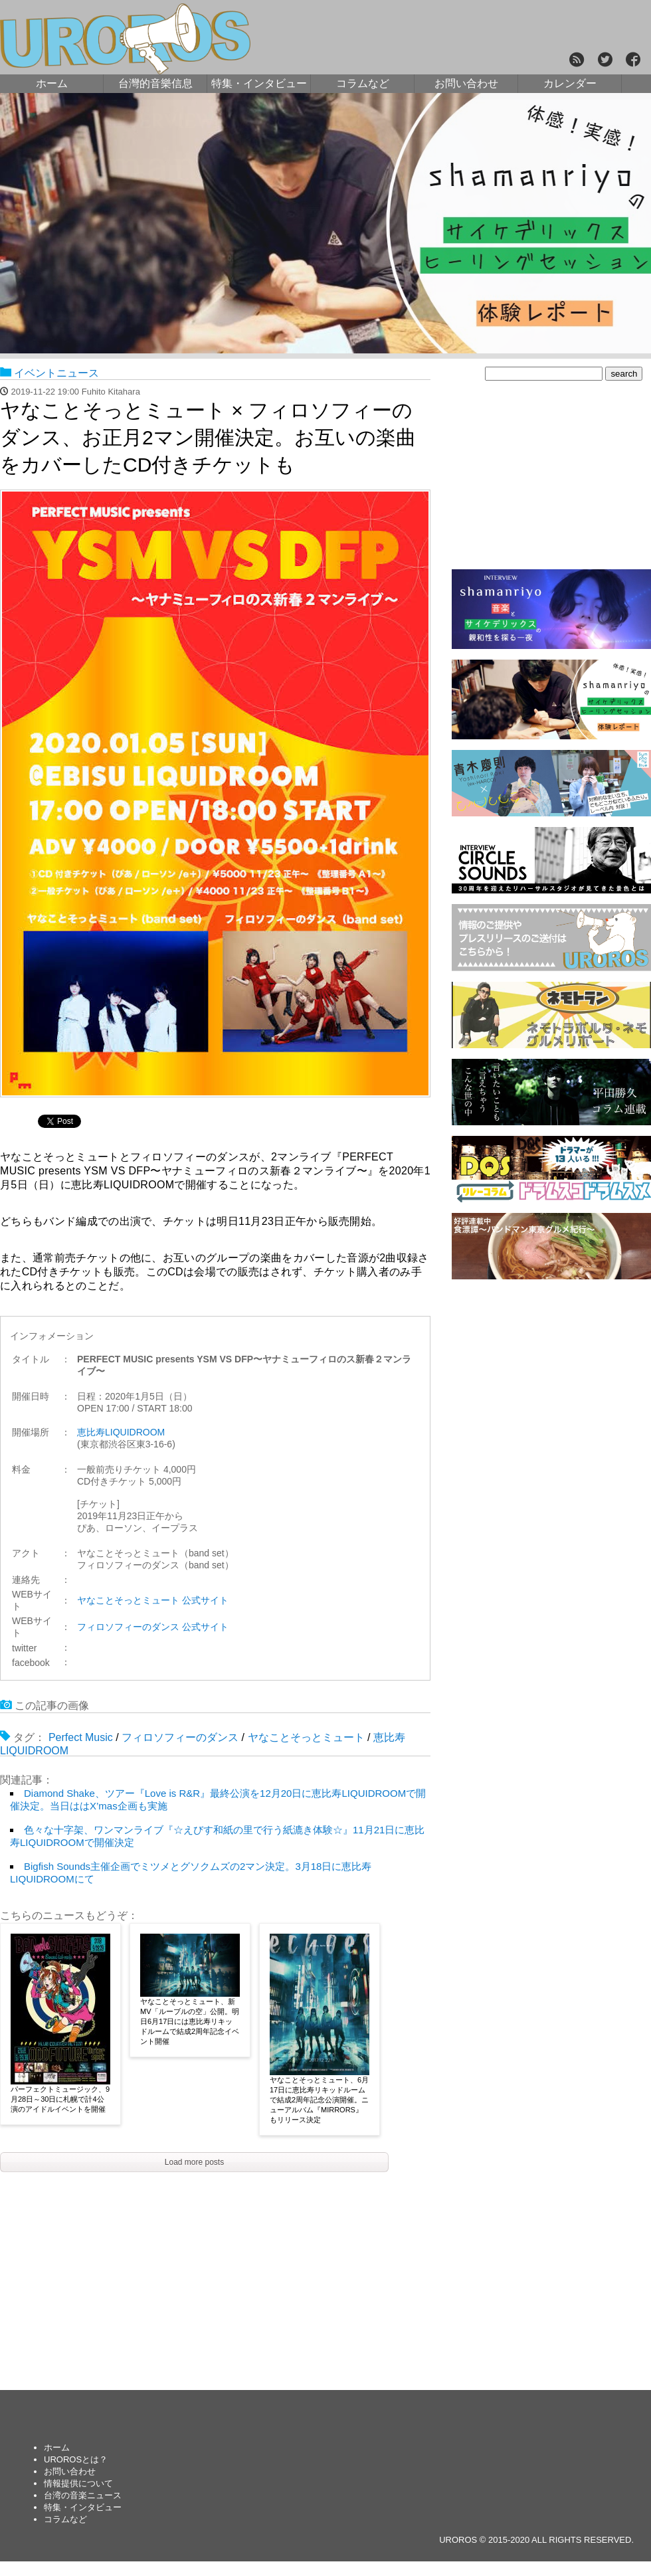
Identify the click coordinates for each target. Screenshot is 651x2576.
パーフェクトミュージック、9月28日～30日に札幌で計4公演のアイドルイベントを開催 (60, 2099)
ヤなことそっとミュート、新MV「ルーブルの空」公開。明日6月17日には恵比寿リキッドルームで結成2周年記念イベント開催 (189, 2021)
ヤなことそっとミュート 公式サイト (153, 1600)
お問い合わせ (466, 83)
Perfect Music (80, 1737)
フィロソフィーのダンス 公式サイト (153, 1626)
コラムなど (362, 83)
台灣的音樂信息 (155, 83)
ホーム (52, 83)
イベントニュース (56, 373)
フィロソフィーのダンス (180, 1737)
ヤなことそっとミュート (306, 1737)
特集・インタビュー (259, 83)
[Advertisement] (551, 1385)
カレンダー (570, 83)
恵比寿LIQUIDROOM (121, 1432)
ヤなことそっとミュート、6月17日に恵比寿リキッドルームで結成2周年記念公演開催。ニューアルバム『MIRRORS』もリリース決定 (319, 2100)
